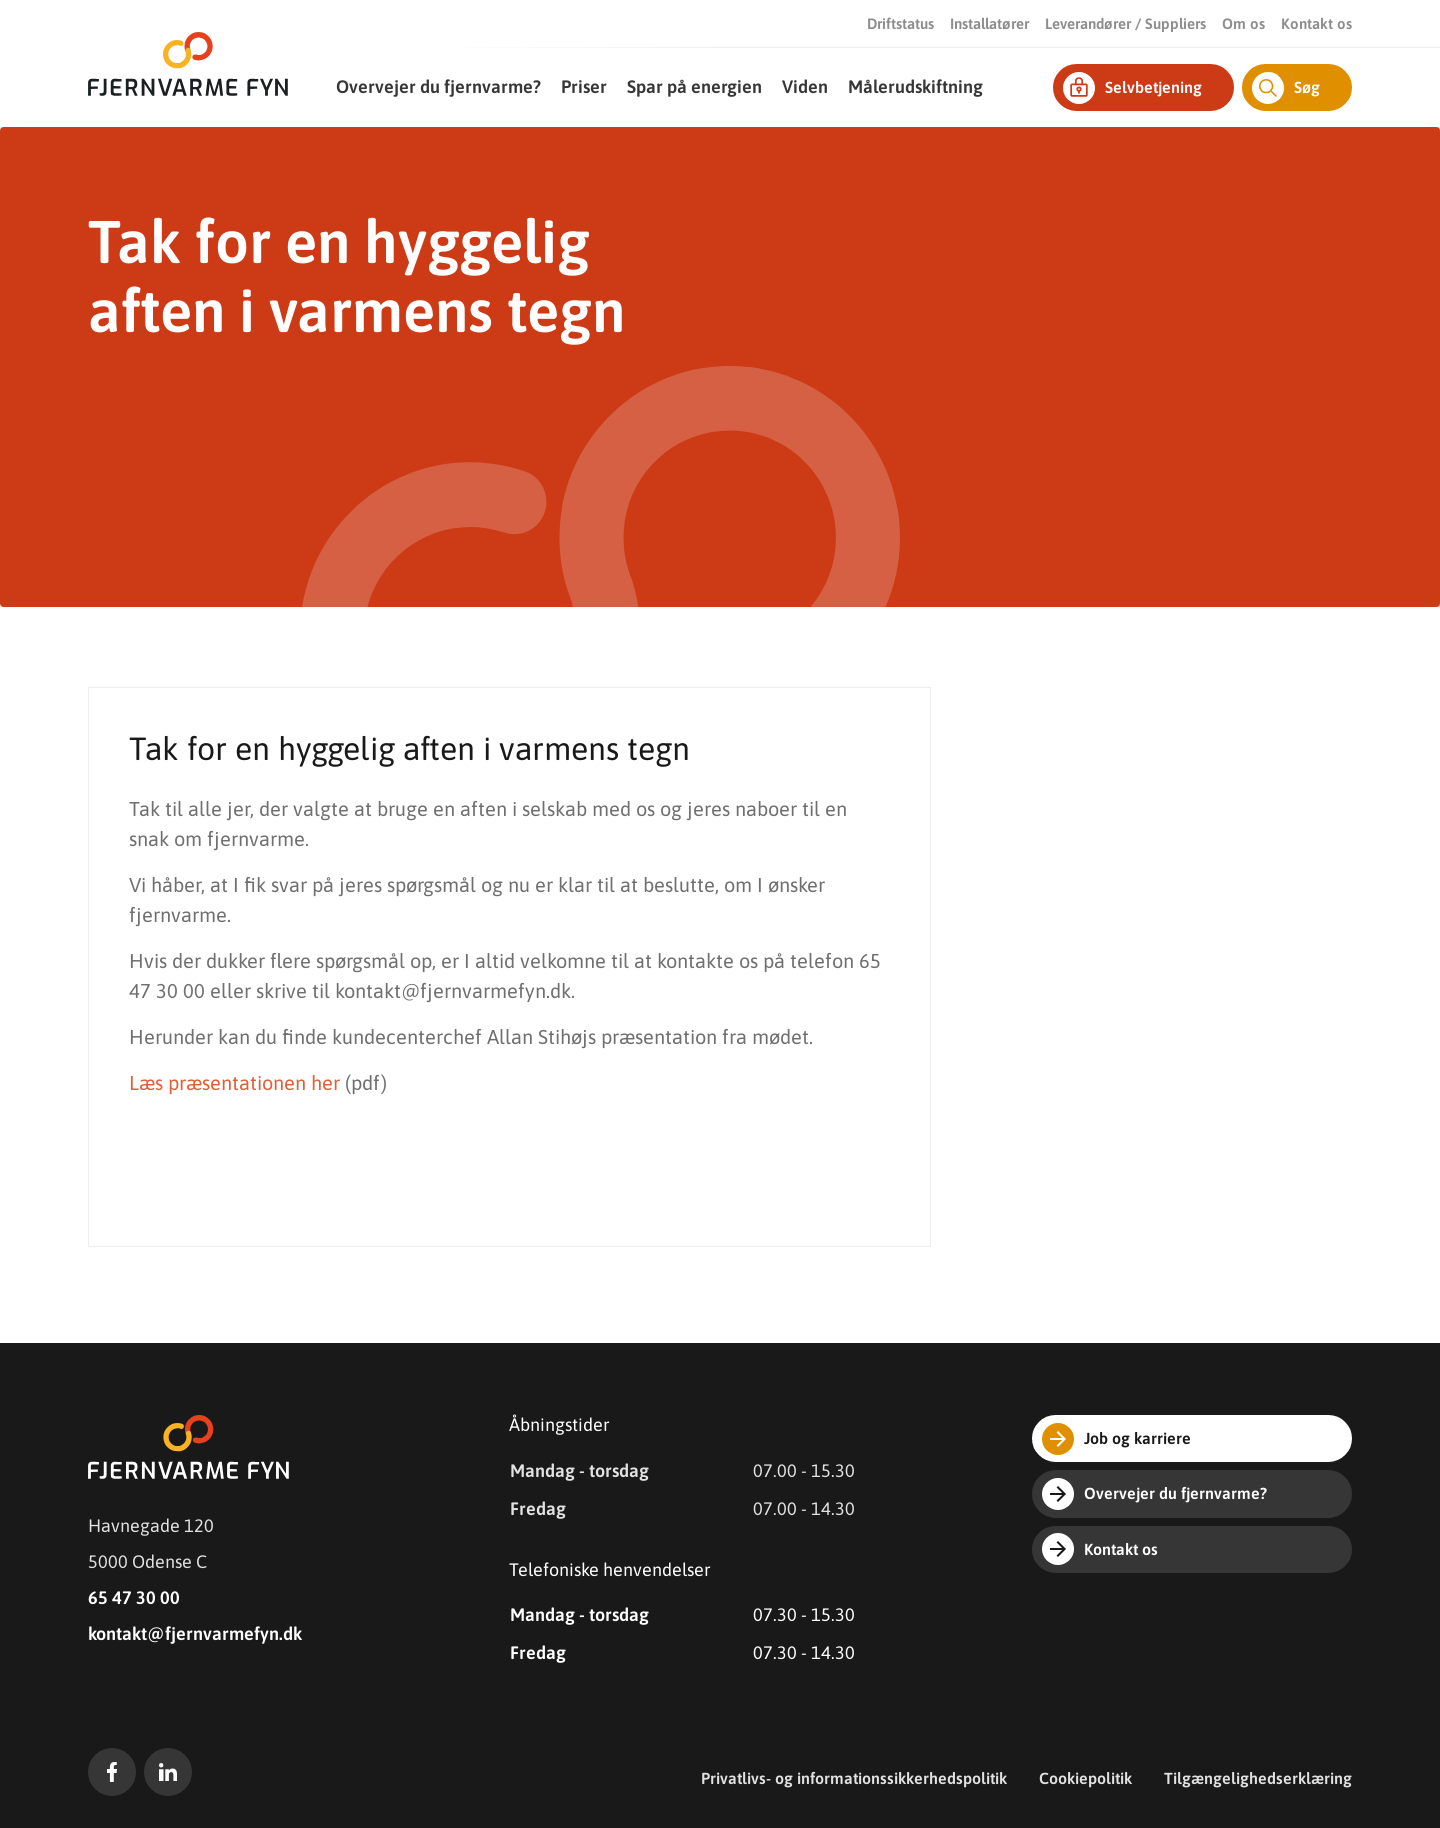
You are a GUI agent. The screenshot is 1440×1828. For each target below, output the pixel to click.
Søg (1286, 88)
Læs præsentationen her (234, 1082)
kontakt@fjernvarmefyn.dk (195, 1633)
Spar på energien (694, 86)
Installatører (989, 23)
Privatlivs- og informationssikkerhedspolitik (854, 1778)
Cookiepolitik (1085, 1778)
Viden (805, 86)
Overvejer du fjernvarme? (438, 86)
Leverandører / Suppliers (1125, 23)
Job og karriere (1116, 1439)
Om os (1243, 23)
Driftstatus (900, 23)
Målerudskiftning (915, 86)
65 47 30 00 (134, 1597)
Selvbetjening (1132, 88)
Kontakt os (1316, 23)
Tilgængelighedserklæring (1258, 1778)
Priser (584, 86)
